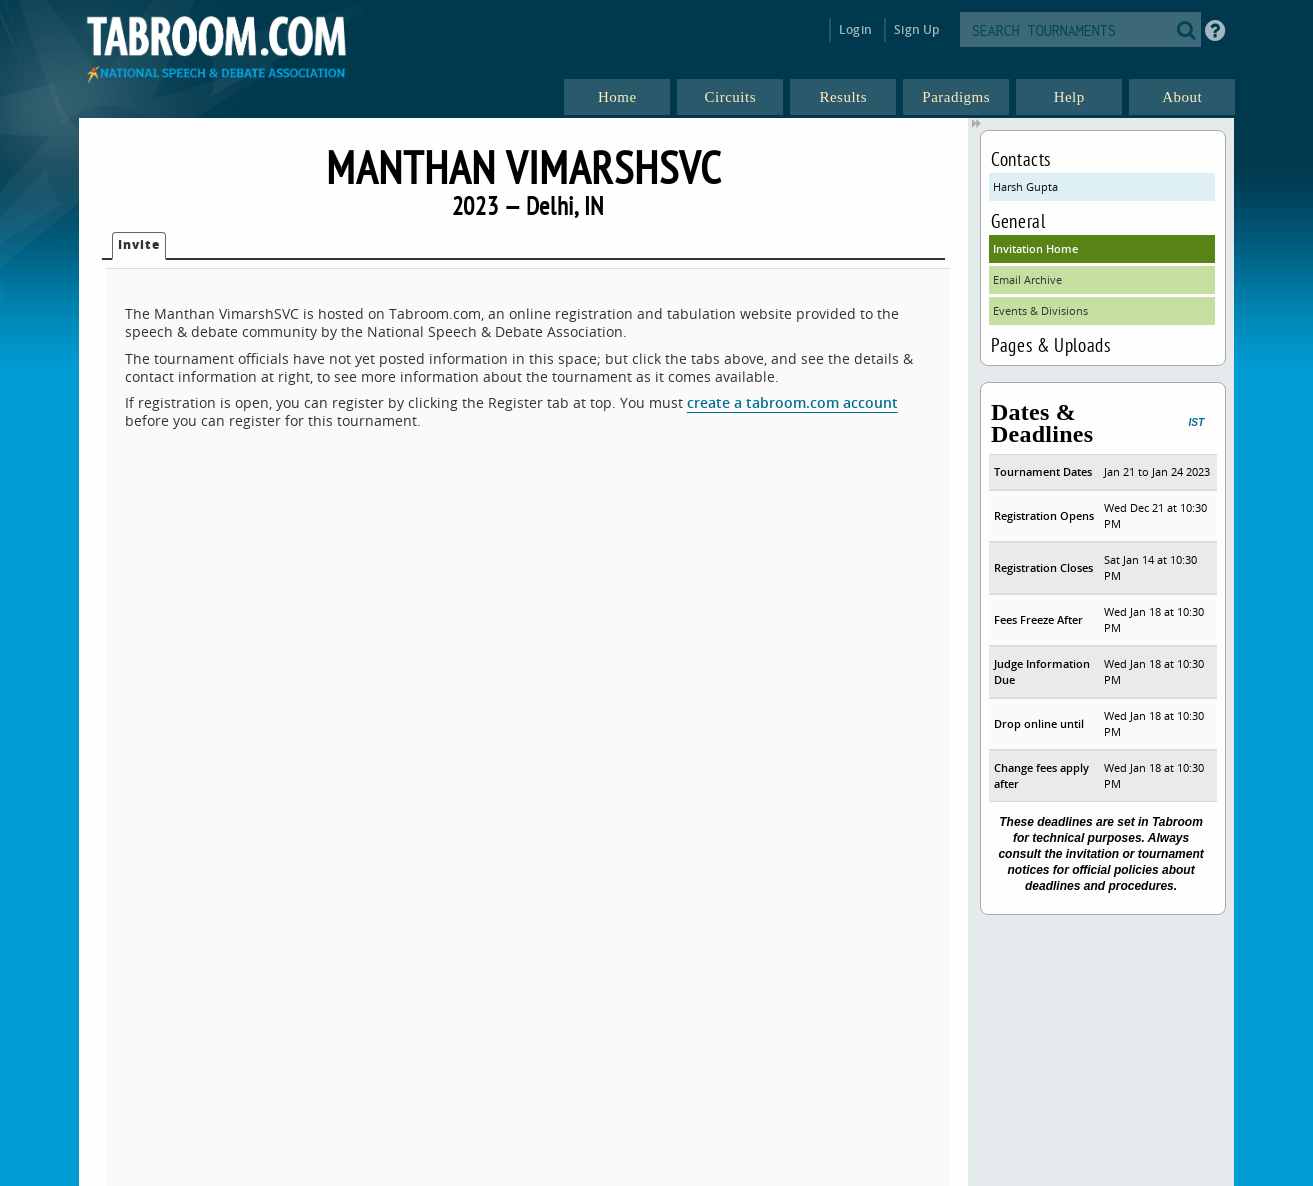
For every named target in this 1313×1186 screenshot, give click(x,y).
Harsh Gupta (1025, 186)
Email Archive (1027, 279)
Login (855, 29)
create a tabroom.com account (792, 402)
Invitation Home (1035, 248)
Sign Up (916, 29)
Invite (139, 244)
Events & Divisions (1040, 310)
